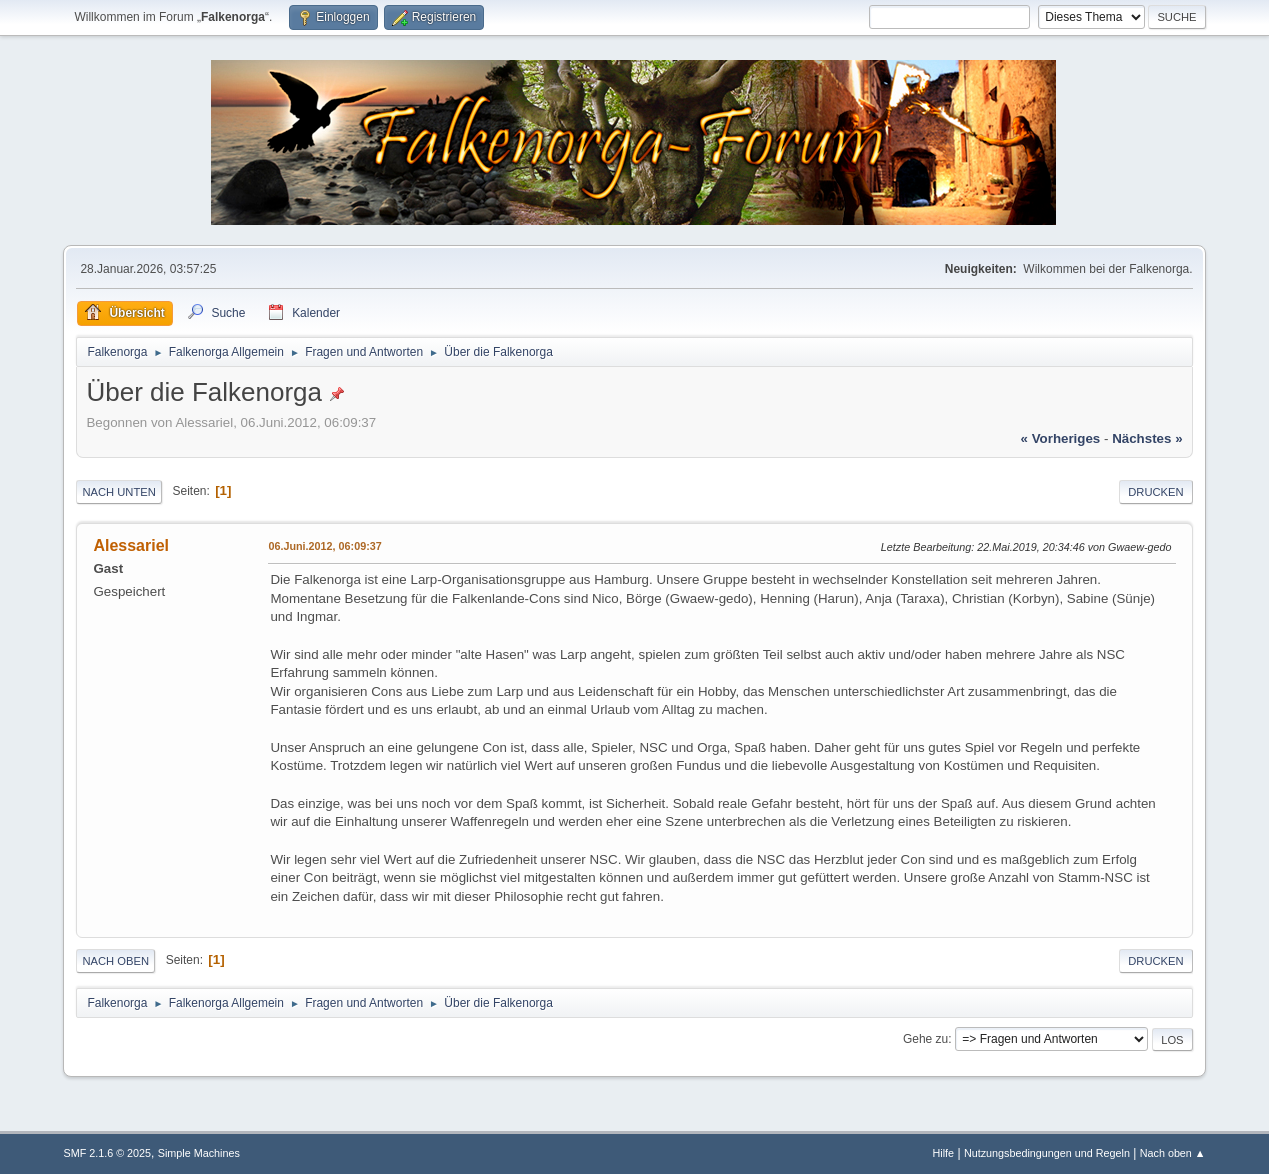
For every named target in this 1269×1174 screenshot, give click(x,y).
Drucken (1155, 492)
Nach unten (118, 492)
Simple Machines (199, 1153)
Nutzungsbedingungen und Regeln (1047, 1153)
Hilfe (944, 1153)
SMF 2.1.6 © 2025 (107, 1153)
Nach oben (115, 961)
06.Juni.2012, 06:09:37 (324, 546)
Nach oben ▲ (1173, 1153)
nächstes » (1147, 438)
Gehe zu (925, 1039)
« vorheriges (1061, 438)
